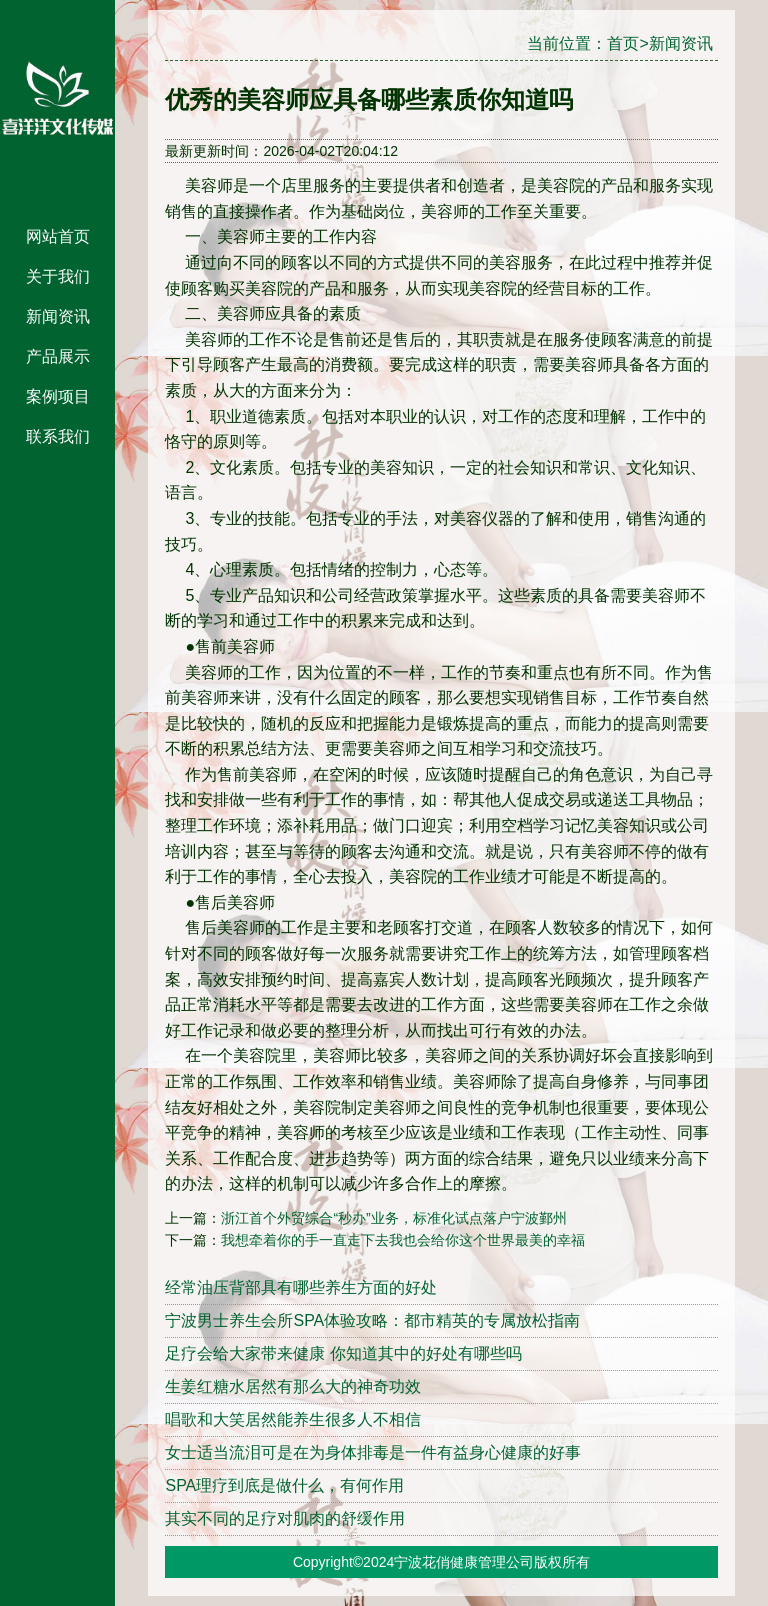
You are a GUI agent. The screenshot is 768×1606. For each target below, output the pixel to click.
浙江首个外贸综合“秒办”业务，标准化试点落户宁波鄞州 (393, 1218)
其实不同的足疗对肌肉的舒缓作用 (285, 1518)
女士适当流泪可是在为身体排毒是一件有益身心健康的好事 (373, 1452)
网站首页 (58, 236)
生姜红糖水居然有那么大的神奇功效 (293, 1386)
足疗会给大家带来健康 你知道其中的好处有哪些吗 (343, 1353)
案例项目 (58, 396)
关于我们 (58, 276)
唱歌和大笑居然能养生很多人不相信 (293, 1419)
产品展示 (58, 356)
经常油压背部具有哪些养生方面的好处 (301, 1287)
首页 (623, 43)
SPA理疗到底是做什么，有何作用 (284, 1485)
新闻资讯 (58, 316)
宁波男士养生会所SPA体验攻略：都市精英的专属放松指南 (372, 1320)
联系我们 (58, 436)
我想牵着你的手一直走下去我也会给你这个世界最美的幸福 (403, 1240)
